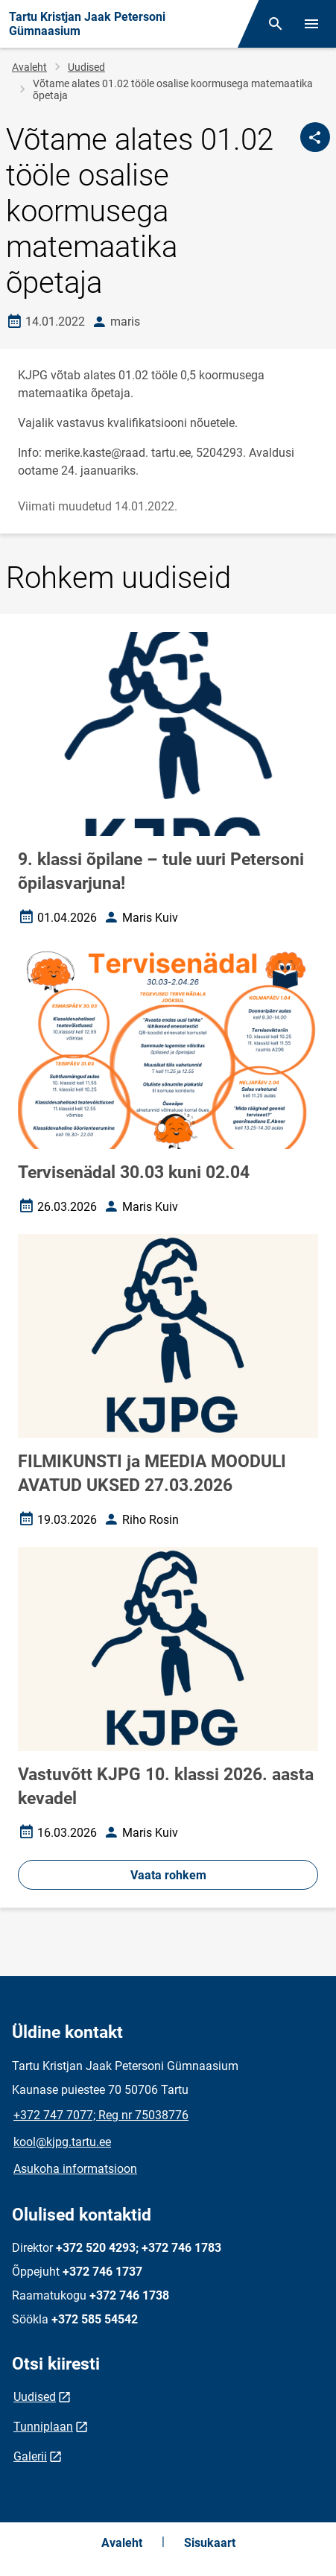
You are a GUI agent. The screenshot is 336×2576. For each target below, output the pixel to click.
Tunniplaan (43, 2427)
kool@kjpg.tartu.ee (62, 2142)
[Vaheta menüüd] (311, 24)
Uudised (86, 67)
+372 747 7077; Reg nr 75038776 (100, 2115)
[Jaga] (315, 137)
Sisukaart (209, 2543)
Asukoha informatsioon (75, 2169)
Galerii (30, 2456)
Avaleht (29, 67)
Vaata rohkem (168, 1875)
